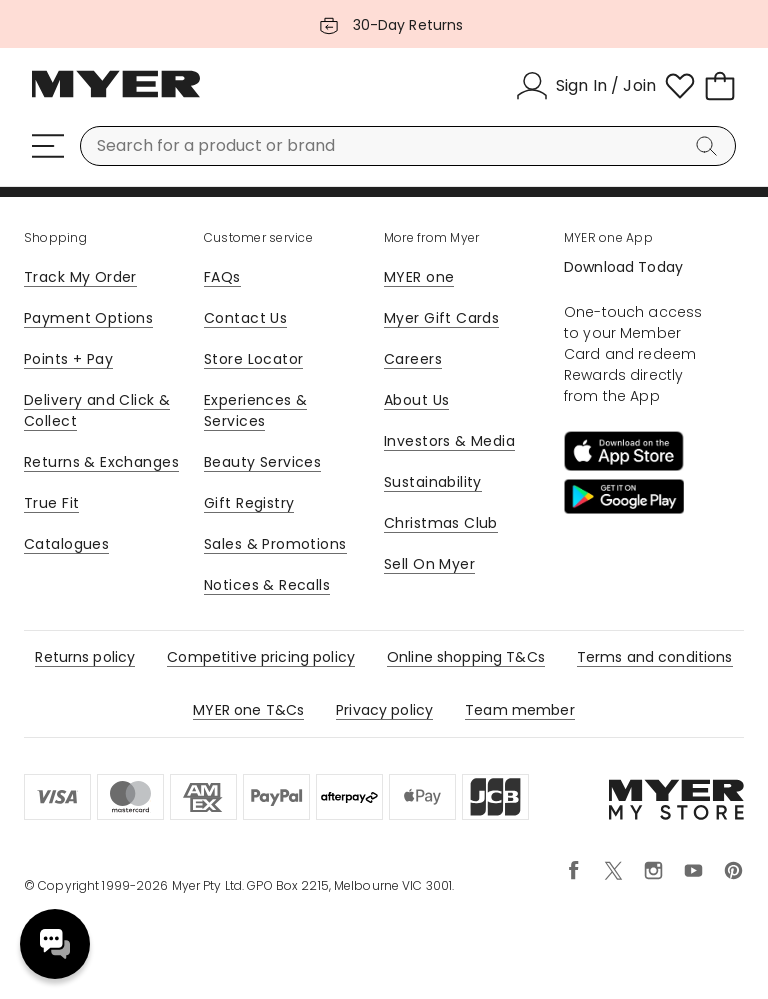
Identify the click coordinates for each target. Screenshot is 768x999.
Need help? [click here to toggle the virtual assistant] (55, 944)
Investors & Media (449, 441)
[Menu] (48, 146)
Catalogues (66, 544)
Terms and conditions (655, 657)
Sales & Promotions (275, 544)
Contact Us (245, 318)
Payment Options (88, 318)
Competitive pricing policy (261, 657)
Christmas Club (441, 523)
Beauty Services (262, 462)
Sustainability (433, 482)
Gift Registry (249, 503)
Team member (520, 710)
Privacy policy (384, 710)
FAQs (222, 277)
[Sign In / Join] (586, 86)
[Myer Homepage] (116, 95)
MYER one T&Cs (248, 710)
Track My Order (80, 277)
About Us (416, 400)
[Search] (710, 146)
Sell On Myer (429, 564)
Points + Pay (68, 359)
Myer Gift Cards (441, 318)
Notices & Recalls (267, 585)
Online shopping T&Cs (466, 657)
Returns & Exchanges (101, 462)
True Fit (51, 503)
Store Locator (253, 359)
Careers (413, 359)
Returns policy (85, 657)
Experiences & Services (255, 410)
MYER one (419, 277)
